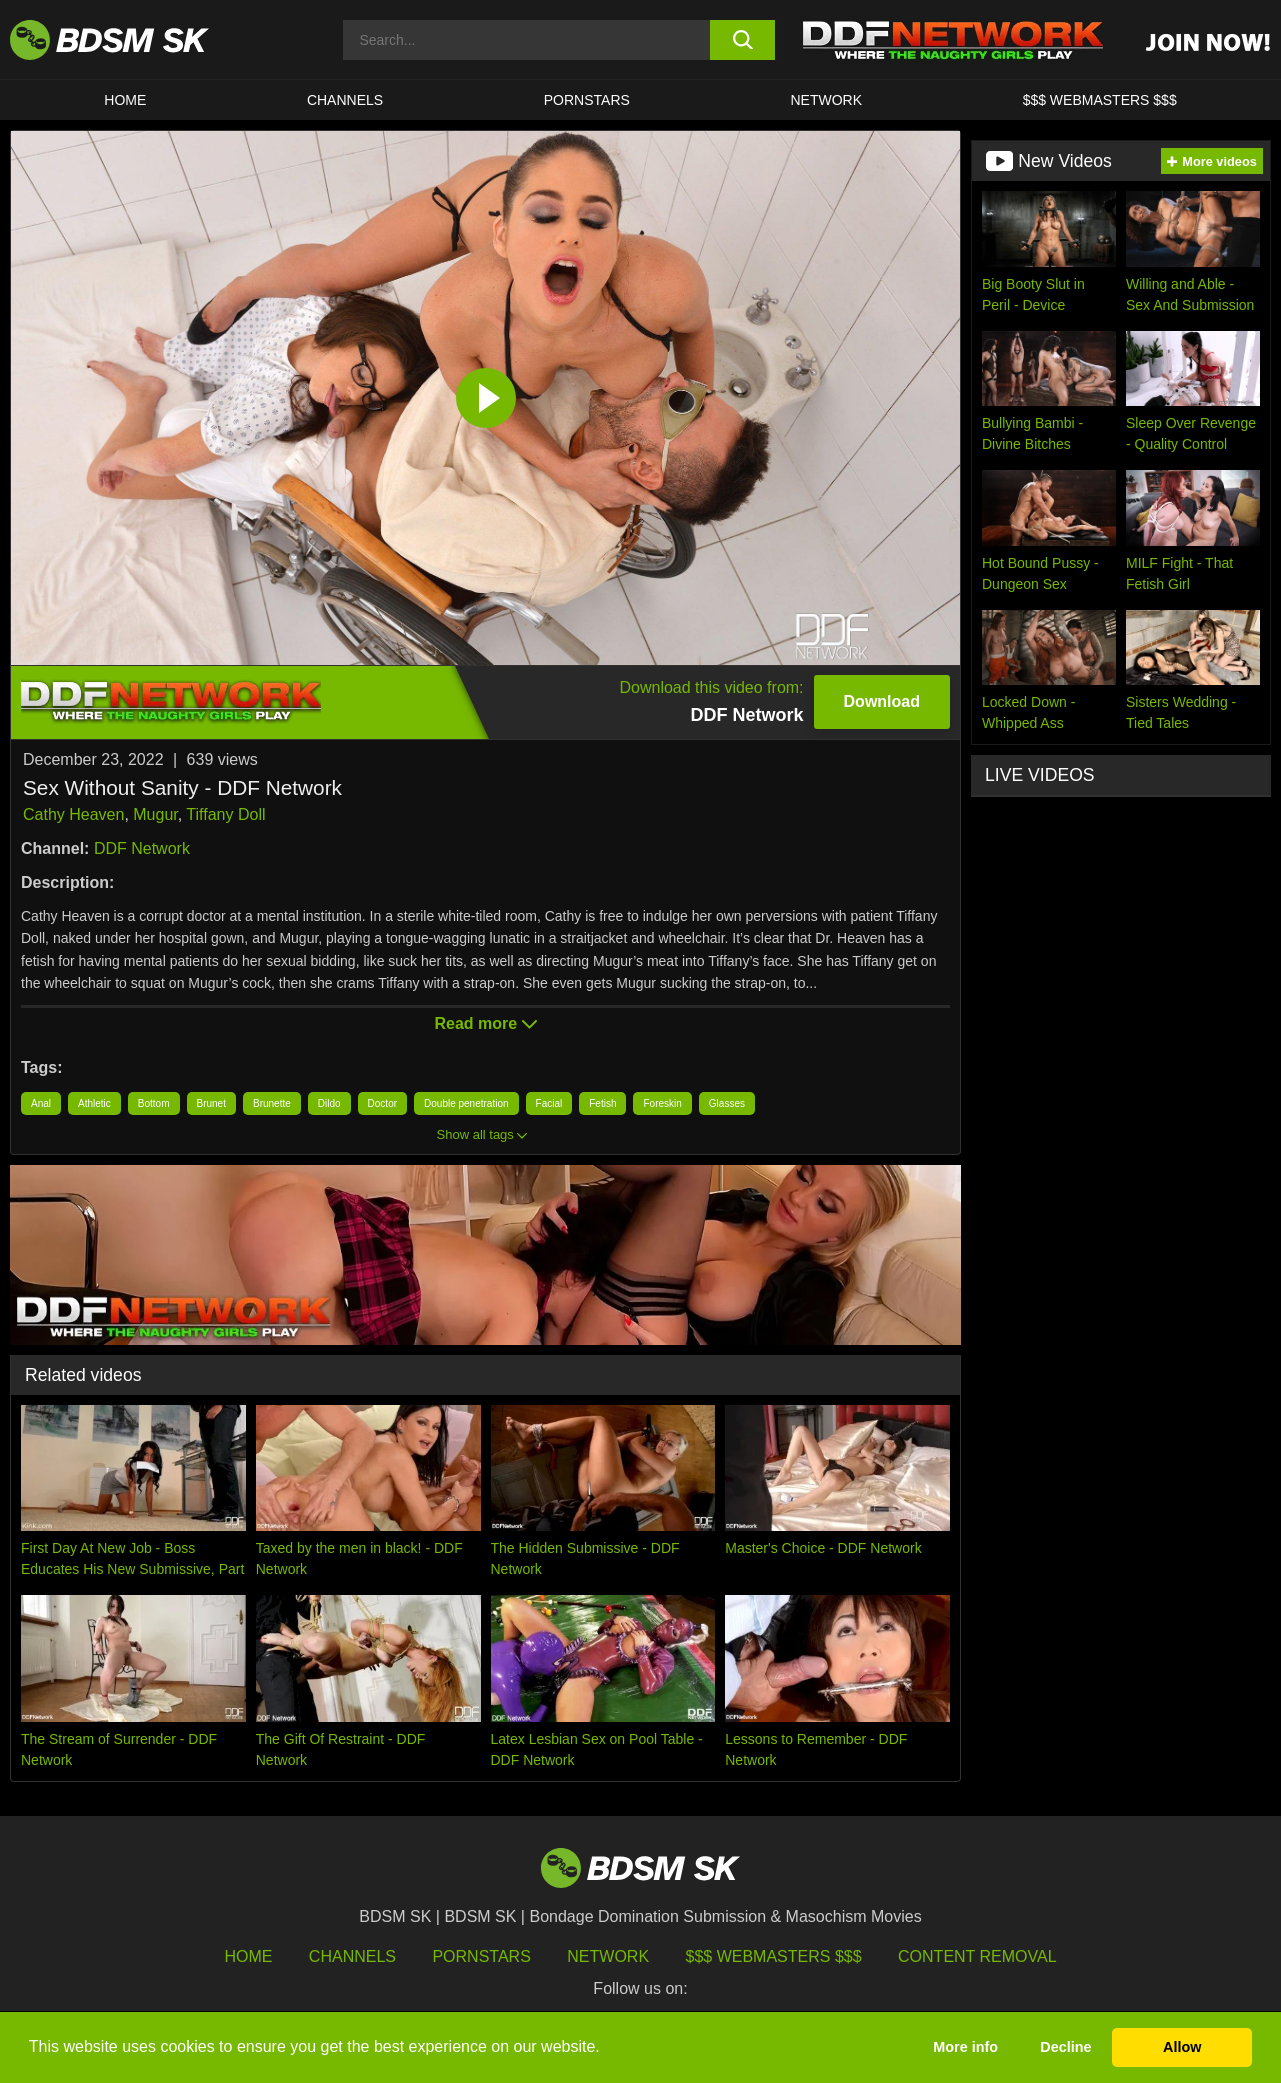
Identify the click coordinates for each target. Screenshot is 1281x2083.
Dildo (329, 1103)
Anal (41, 1103)
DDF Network (142, 848)
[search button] (742, 40)
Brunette (272, 1103)
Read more (485, 1023)
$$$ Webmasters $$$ (774, 1956)
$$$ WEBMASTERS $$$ (1100, 100)
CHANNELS (345, 100)
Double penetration (466, 1103)
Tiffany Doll (225, 814)
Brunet (211, 1103)
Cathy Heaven (73, 814)
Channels (352, 1956)
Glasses (727, 1103)
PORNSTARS (587, 100)
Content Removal (977, 1956)
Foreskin (662, 1103)
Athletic (94, 1103)
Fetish (602, 1103)
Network (826, 100)
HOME (125, 100)
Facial (549, 1103)
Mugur (155, 814)
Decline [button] (1065, 2047)
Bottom (154, 1103)
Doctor (382, 1103)
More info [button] (965, 2047)
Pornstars (481, 1956)
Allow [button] (1182, 2047)
